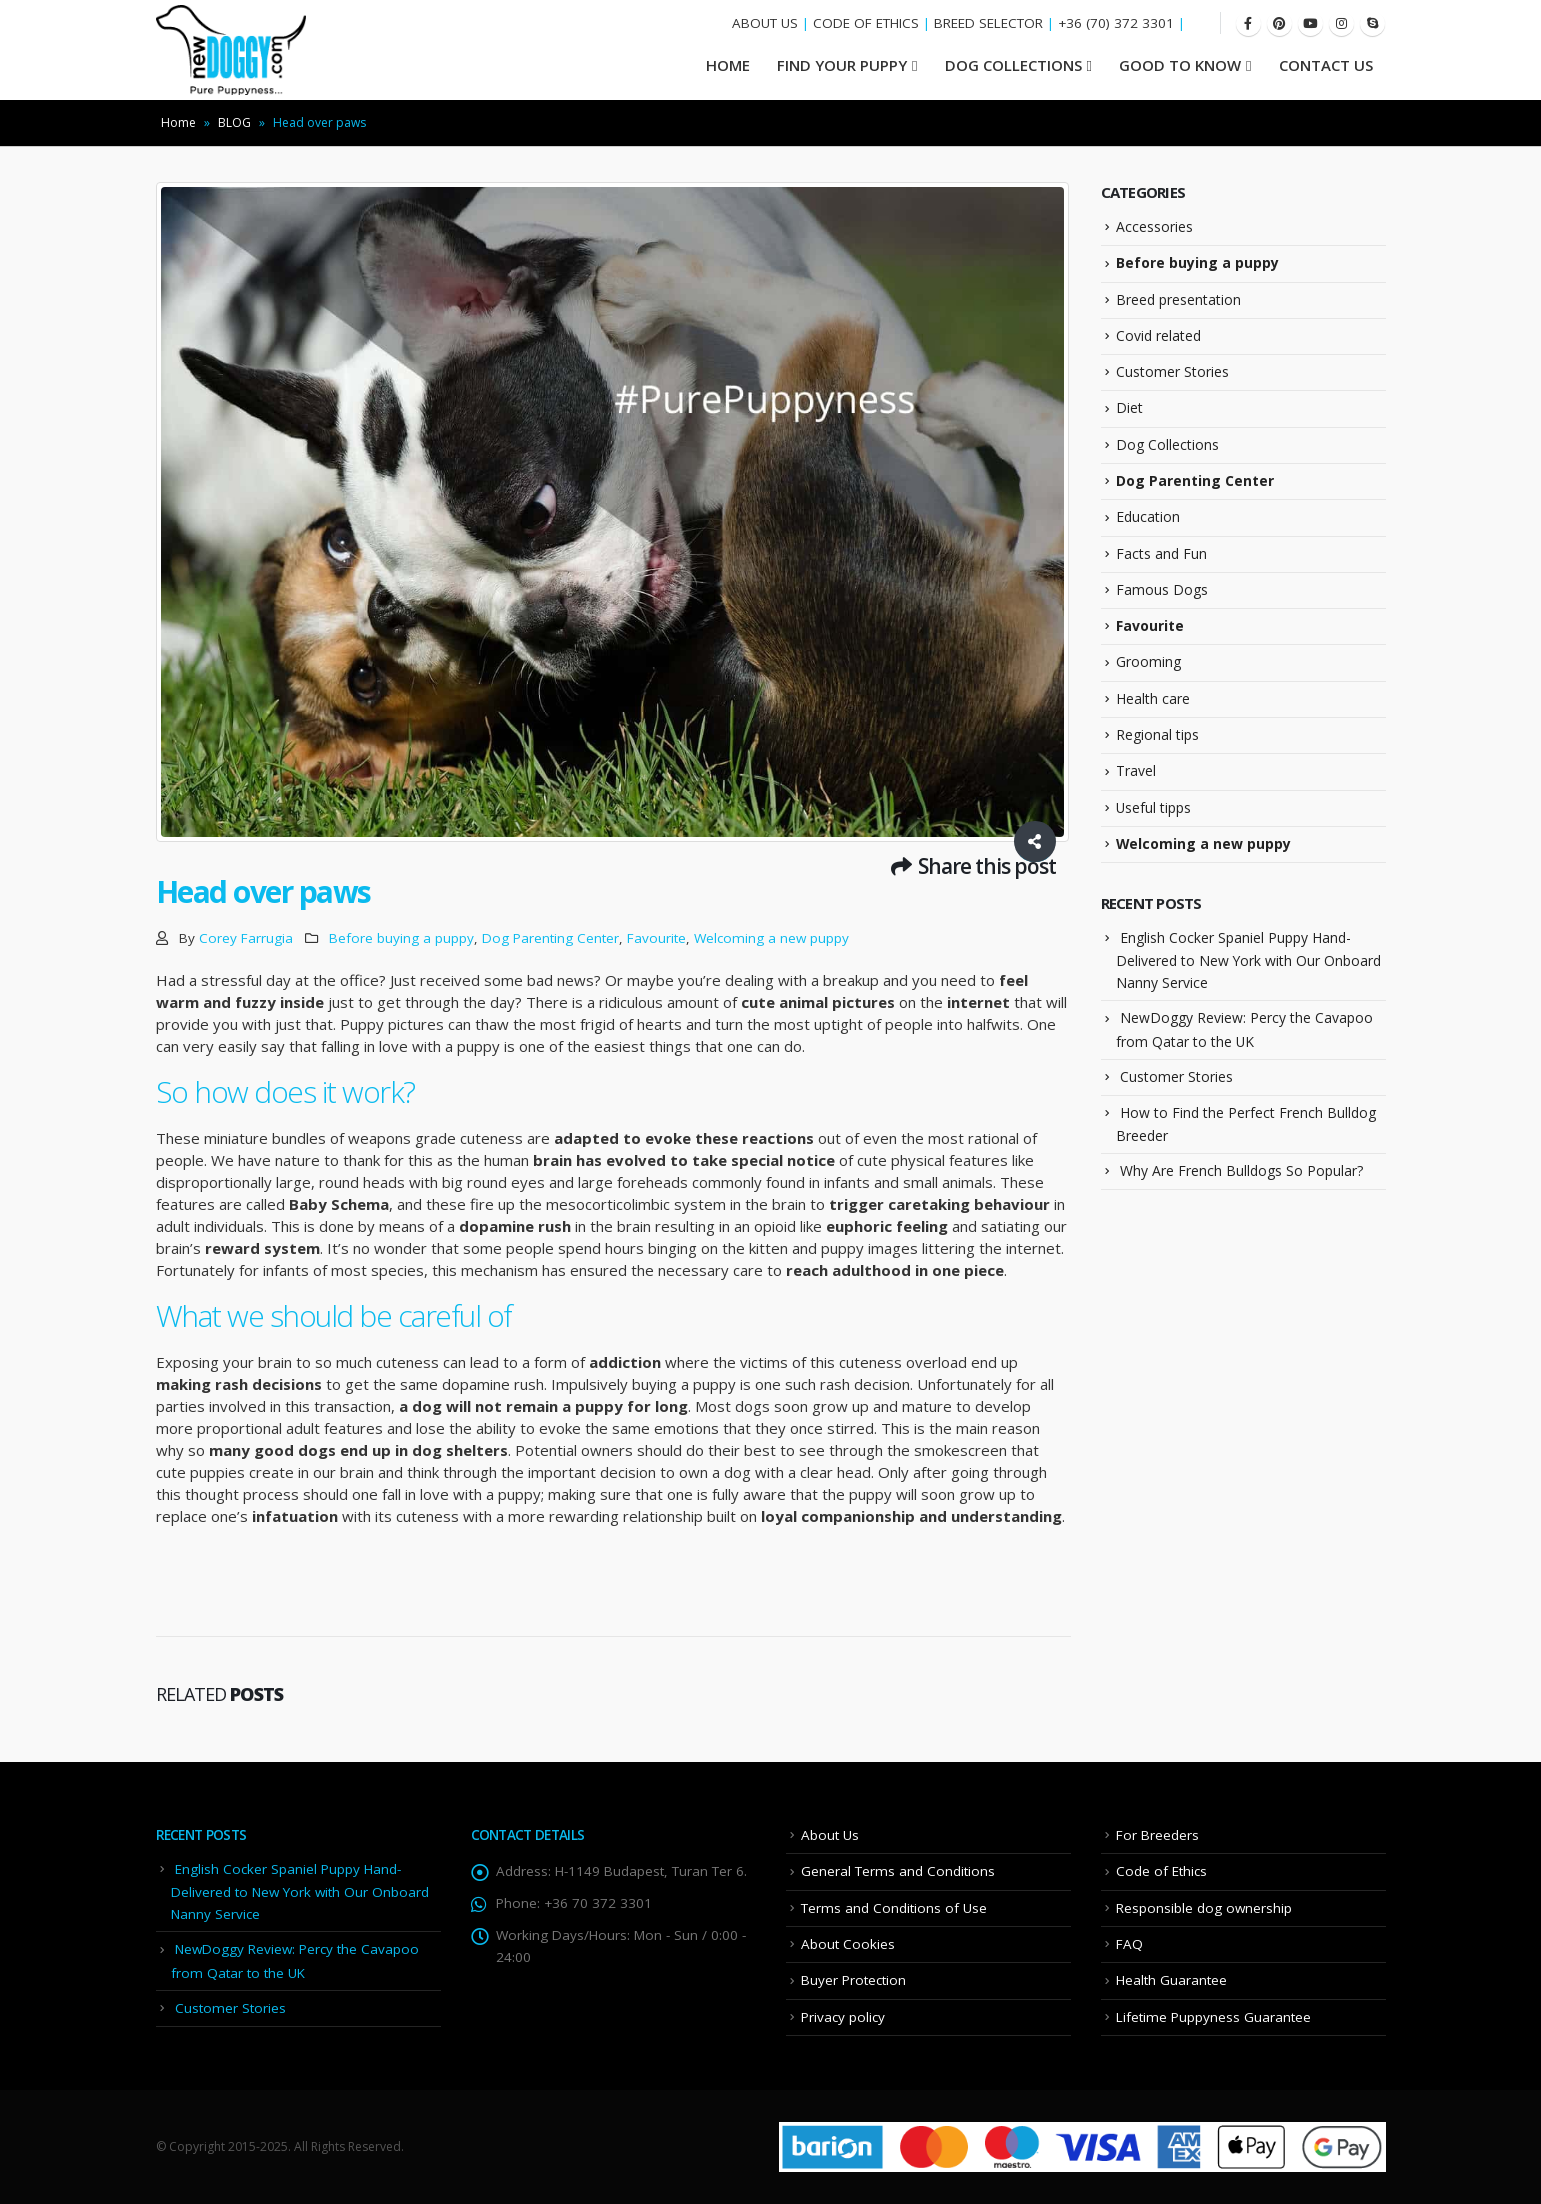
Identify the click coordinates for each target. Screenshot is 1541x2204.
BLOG (234, 122)
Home (178, 122)
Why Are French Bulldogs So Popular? (1241, 1170)
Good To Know (1180, 65)
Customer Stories (1172, 371)
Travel (1136, 770)
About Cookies (848, 1944)
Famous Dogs (1162, 589)
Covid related (1158, 335)
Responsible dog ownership (1204, 1908)
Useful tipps (1153, 807)
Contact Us (1326, 65)
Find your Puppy (842, 65)
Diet (1129, 407)
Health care (1153, 698)
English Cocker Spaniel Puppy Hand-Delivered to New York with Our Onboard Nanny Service (1248, 960)
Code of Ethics (1161, 1871)
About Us (830, 1835)
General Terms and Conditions (898, 1871)
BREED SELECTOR (988, 23)
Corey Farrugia (246, 938)
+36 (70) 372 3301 (1116, 23)
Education (1148, 516)
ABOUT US (765, 23)
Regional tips (1157, 734)
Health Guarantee (1171, 1980)
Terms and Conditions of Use (894, 1908)
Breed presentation (1178, 299)
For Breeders (1157, 1835)
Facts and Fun (1161, 553)
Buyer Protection (853, 1980)
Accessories (1154, 226)
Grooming (1148, 661)
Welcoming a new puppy (771, 938)
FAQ (1129, 1944)
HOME (728, 65)
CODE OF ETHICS (866, 23)
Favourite (656, 938)
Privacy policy (843, 2017)
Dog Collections (1013, 65)
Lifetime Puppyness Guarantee (1213, 2017)
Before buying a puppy (401, 938)
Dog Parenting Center (550, 938)
